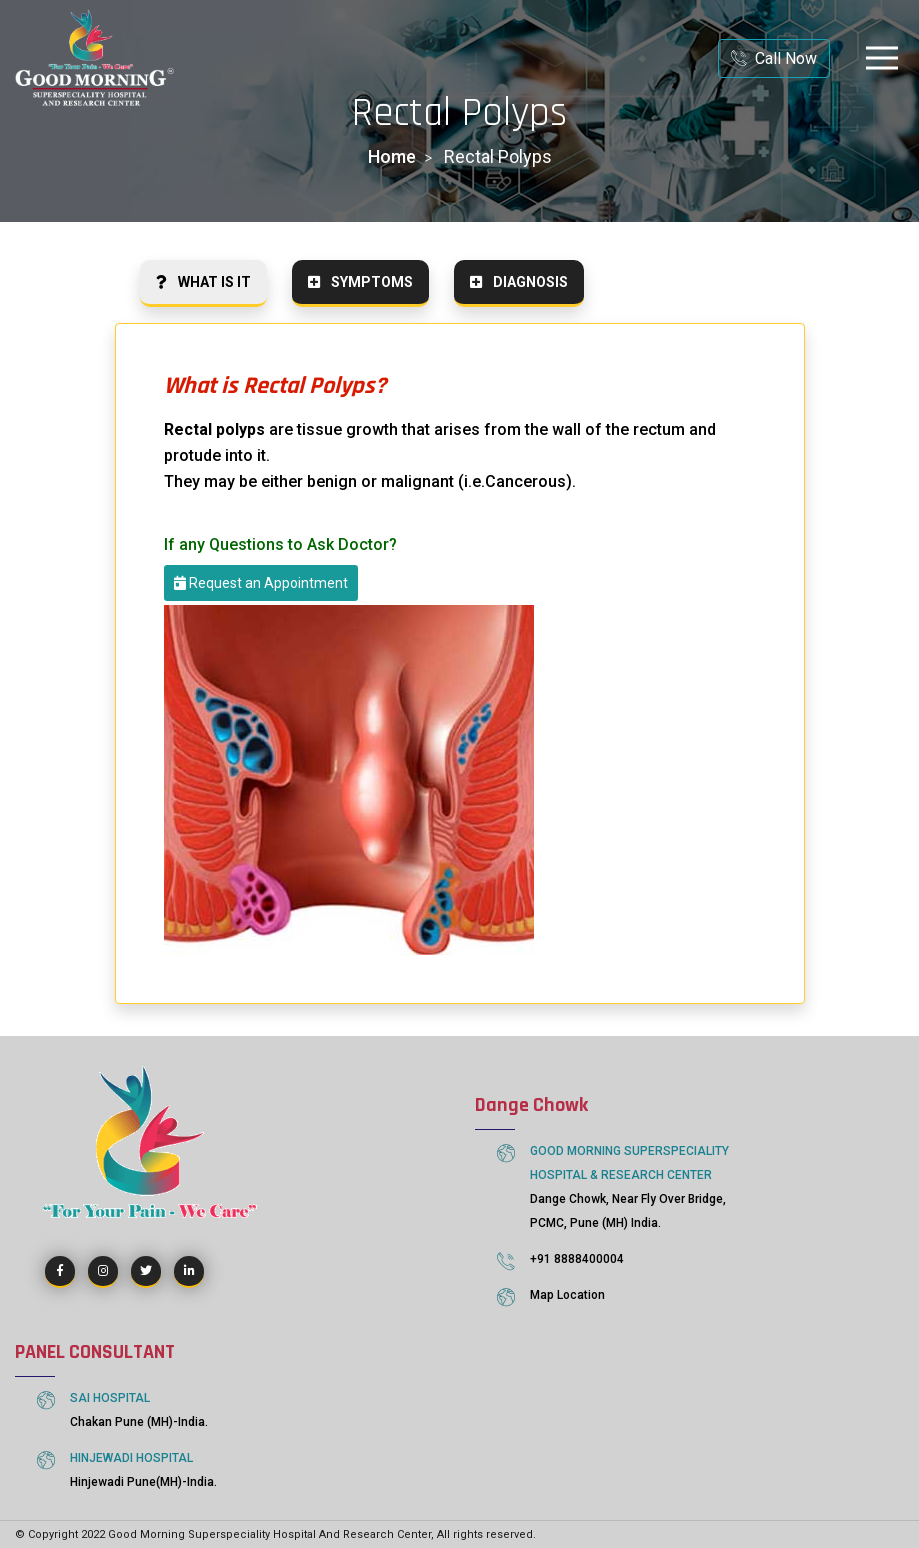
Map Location (567, 1295)
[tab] (203, 283)
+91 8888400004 (577, 1259)
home (392, 156)
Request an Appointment (261, 583)
